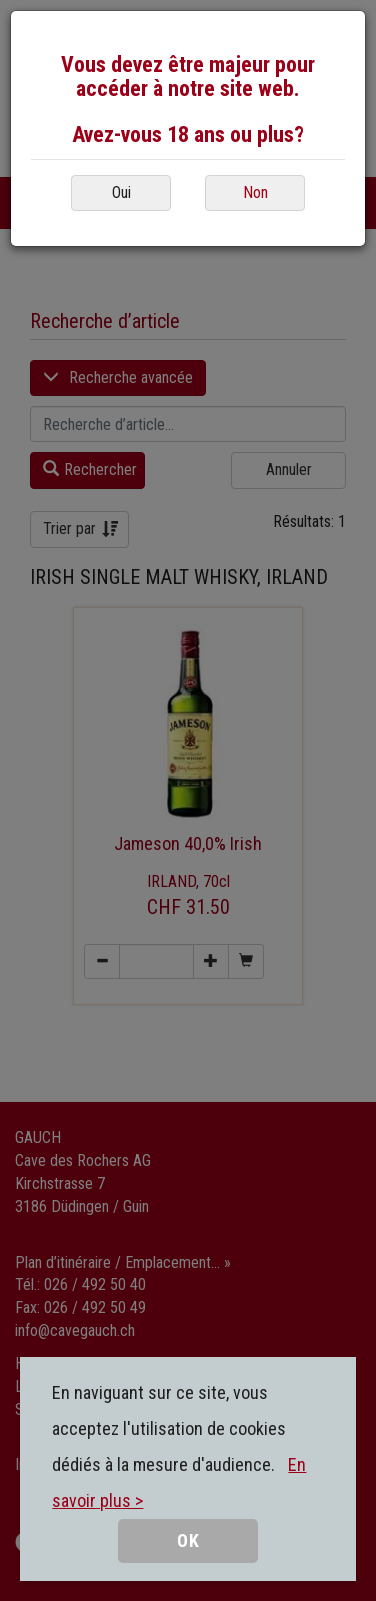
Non (255, 192)
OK (188, 1540)
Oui (121, 192)
